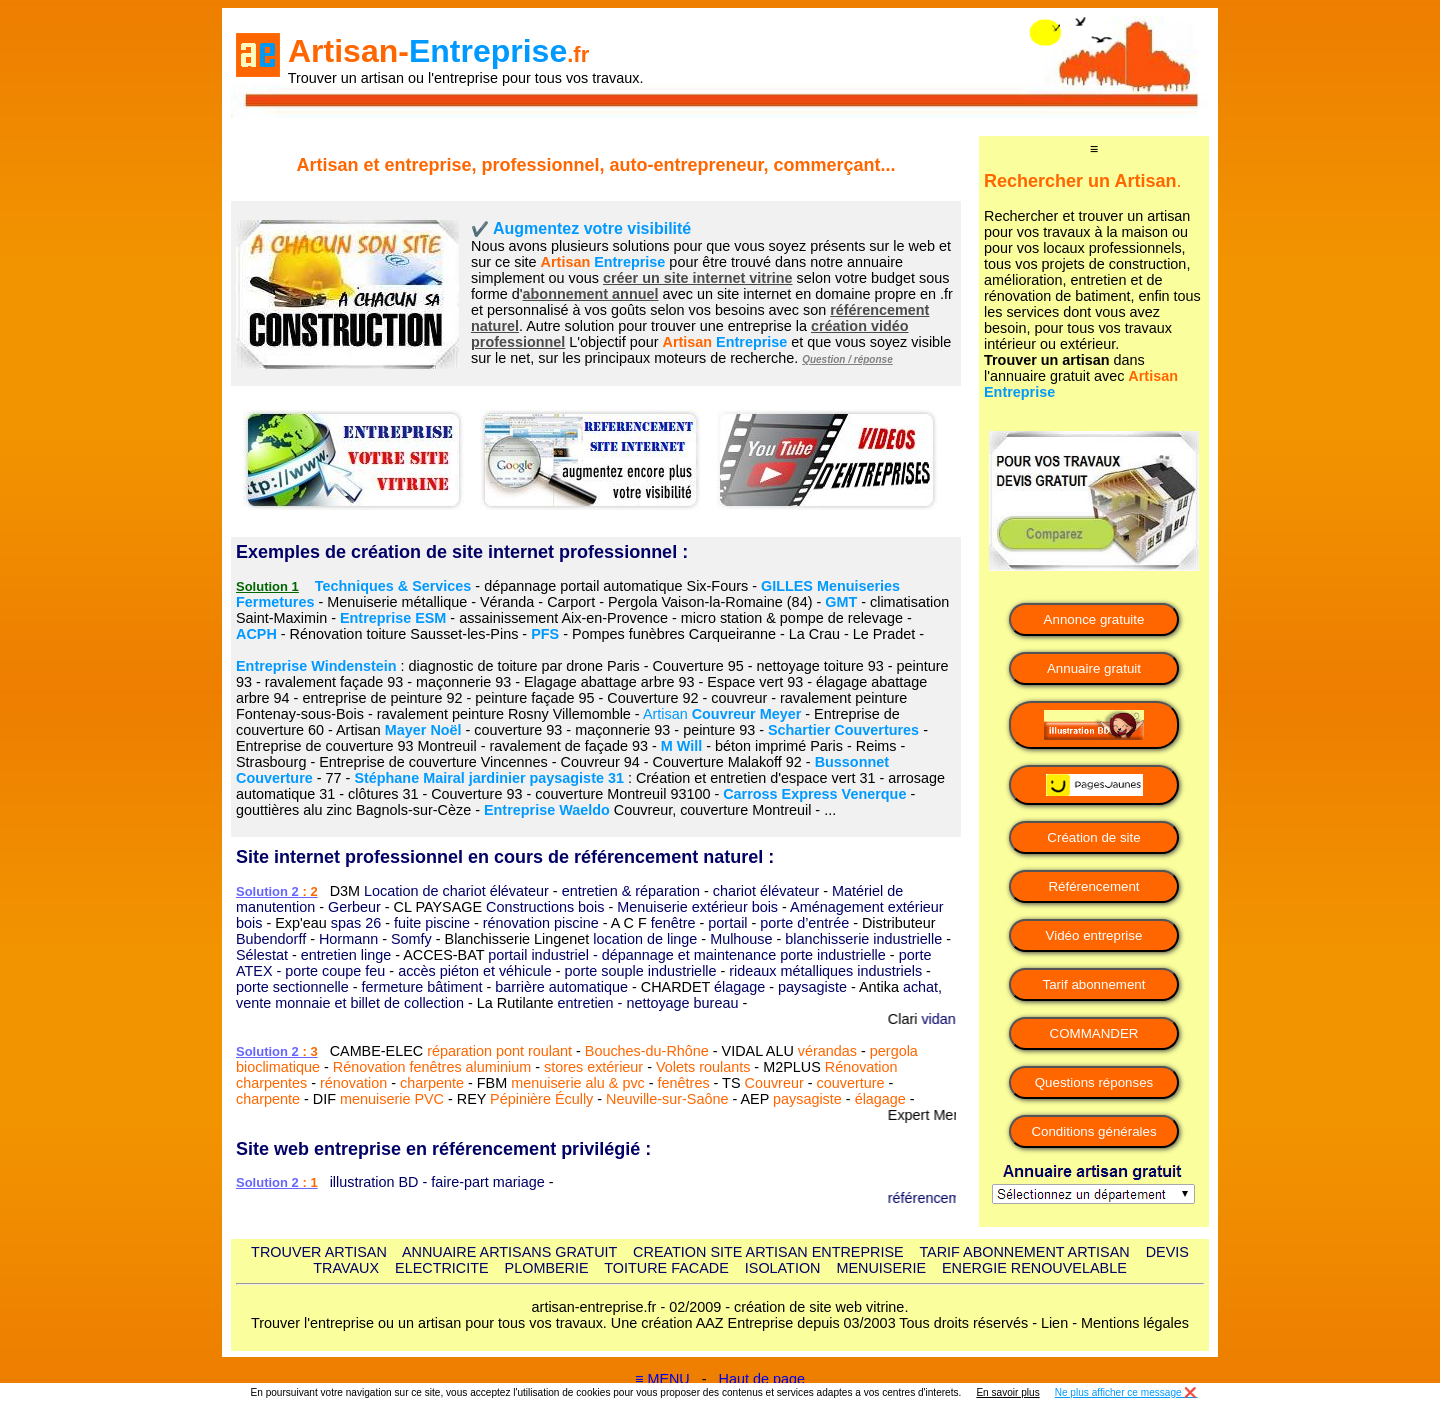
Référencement (1093, 886)
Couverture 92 (652, 698)
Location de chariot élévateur (456, 891)
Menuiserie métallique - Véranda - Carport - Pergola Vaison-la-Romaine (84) (569, 602)
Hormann (348, 939)
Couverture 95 (698, 666)
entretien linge (346, 955)
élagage (739, 987)
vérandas (827, 1051)
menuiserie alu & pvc (578, 1083)
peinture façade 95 (534, 698)
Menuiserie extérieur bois (697, 907)
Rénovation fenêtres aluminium (432, 1067)
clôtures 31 (383, 794)
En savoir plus (1007, 1392)
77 (334, 778)
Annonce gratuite (1094, 619)
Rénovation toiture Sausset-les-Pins (404, 634)
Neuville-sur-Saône (667, 1099)
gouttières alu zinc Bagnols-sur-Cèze (353, 810)
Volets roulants (703, 1067)
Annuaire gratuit (1094, 668)
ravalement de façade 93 (569, 746)
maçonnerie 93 (463, 682)
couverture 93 (518, 730)
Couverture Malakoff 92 (727, 762)
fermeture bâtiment (422, 987)
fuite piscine (432, 923)
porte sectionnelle (292, 987)
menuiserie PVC (392, 1099)
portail (727, 923)
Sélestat (262, 955)
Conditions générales (1093, 1131)
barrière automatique (561, 987)
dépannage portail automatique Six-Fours (616, 586)
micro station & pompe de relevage (792, 618)
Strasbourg (271, 762)
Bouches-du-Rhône (647, 1051)
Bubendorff (271, 939)
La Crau (814, 634)
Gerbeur (354, 907)
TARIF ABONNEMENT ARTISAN (1024, 1252)
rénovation (353, 1083)
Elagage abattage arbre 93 (609, 682)
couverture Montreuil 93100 (622, 794)
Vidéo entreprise (1094, 935)
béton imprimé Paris (779, 746)
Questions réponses (1094, 1082)
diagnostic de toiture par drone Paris (524, 666)
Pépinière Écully (541, 1099)
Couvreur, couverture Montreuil (713, 810)
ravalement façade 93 (334, 682)
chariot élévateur (766, 891)
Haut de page (762, 1379)
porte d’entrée (804, 923)
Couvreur (774, 1083)
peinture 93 (719, 730)
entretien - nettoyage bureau (648, 1003)
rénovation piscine (541, 923)
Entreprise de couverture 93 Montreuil (356, 746)
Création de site (1093, 837)
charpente (432, 1083)
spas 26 (356, 923)
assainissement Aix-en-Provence (563, 618)
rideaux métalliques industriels (825, 971)
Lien (1054, 1323)
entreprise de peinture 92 (382, 698)
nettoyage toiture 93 (820, 666)
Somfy (411, 939)
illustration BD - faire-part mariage (437, 1182)
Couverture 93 (476, 794)
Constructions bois (545, 907)
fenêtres (684, 1083)
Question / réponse (847, 359)
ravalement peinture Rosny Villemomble (504, 714)
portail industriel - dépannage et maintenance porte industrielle (687, 955)
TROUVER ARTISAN (319, 1252)
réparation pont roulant (499, 1051)
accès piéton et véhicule (475, 971)
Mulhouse (741, 939)
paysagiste (812, 987)
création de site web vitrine (819, 1307)
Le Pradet (884, 634)
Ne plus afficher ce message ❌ (1126, 1392)
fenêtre (673, 923)
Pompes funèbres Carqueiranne (674, 634)
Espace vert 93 (755, 682)
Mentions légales (1135, 1323)
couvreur (739, 698)
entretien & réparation (631, 891)
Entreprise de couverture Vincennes (433, 762)
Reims (876, 746)
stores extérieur (593, 1067)
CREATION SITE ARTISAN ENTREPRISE (768, 1252)
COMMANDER (1094, 1033)
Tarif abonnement (1094, 984)
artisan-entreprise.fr (594, 1307)
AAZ (710, 1323)
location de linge (645, 939)
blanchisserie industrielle (863, 939)
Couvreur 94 (600, 762)
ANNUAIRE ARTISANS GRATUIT (509, 1252)
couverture (850, 1083)
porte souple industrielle (641, 971)
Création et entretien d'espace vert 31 (756, 778)
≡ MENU (662, 1379)
